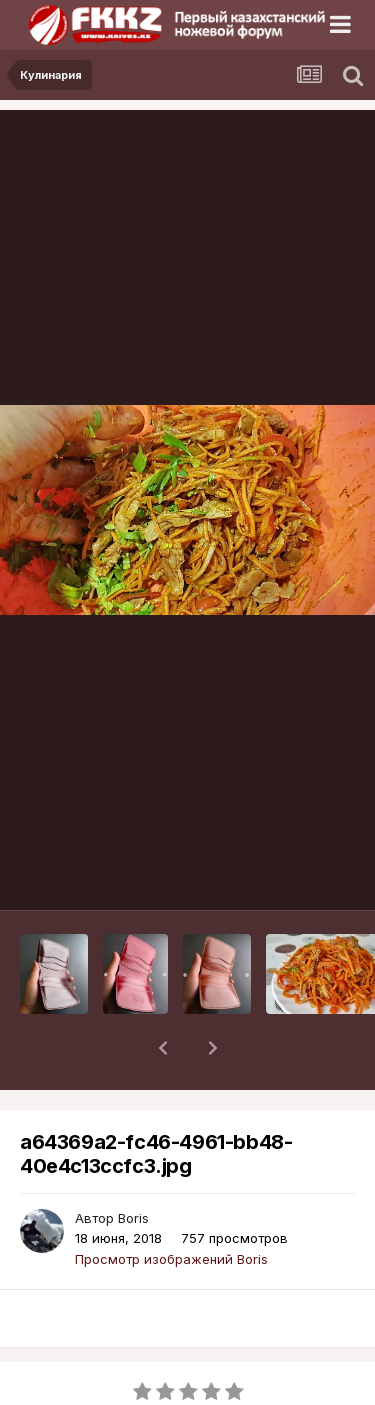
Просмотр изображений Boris (171, 1207)
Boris (133, 1166)
